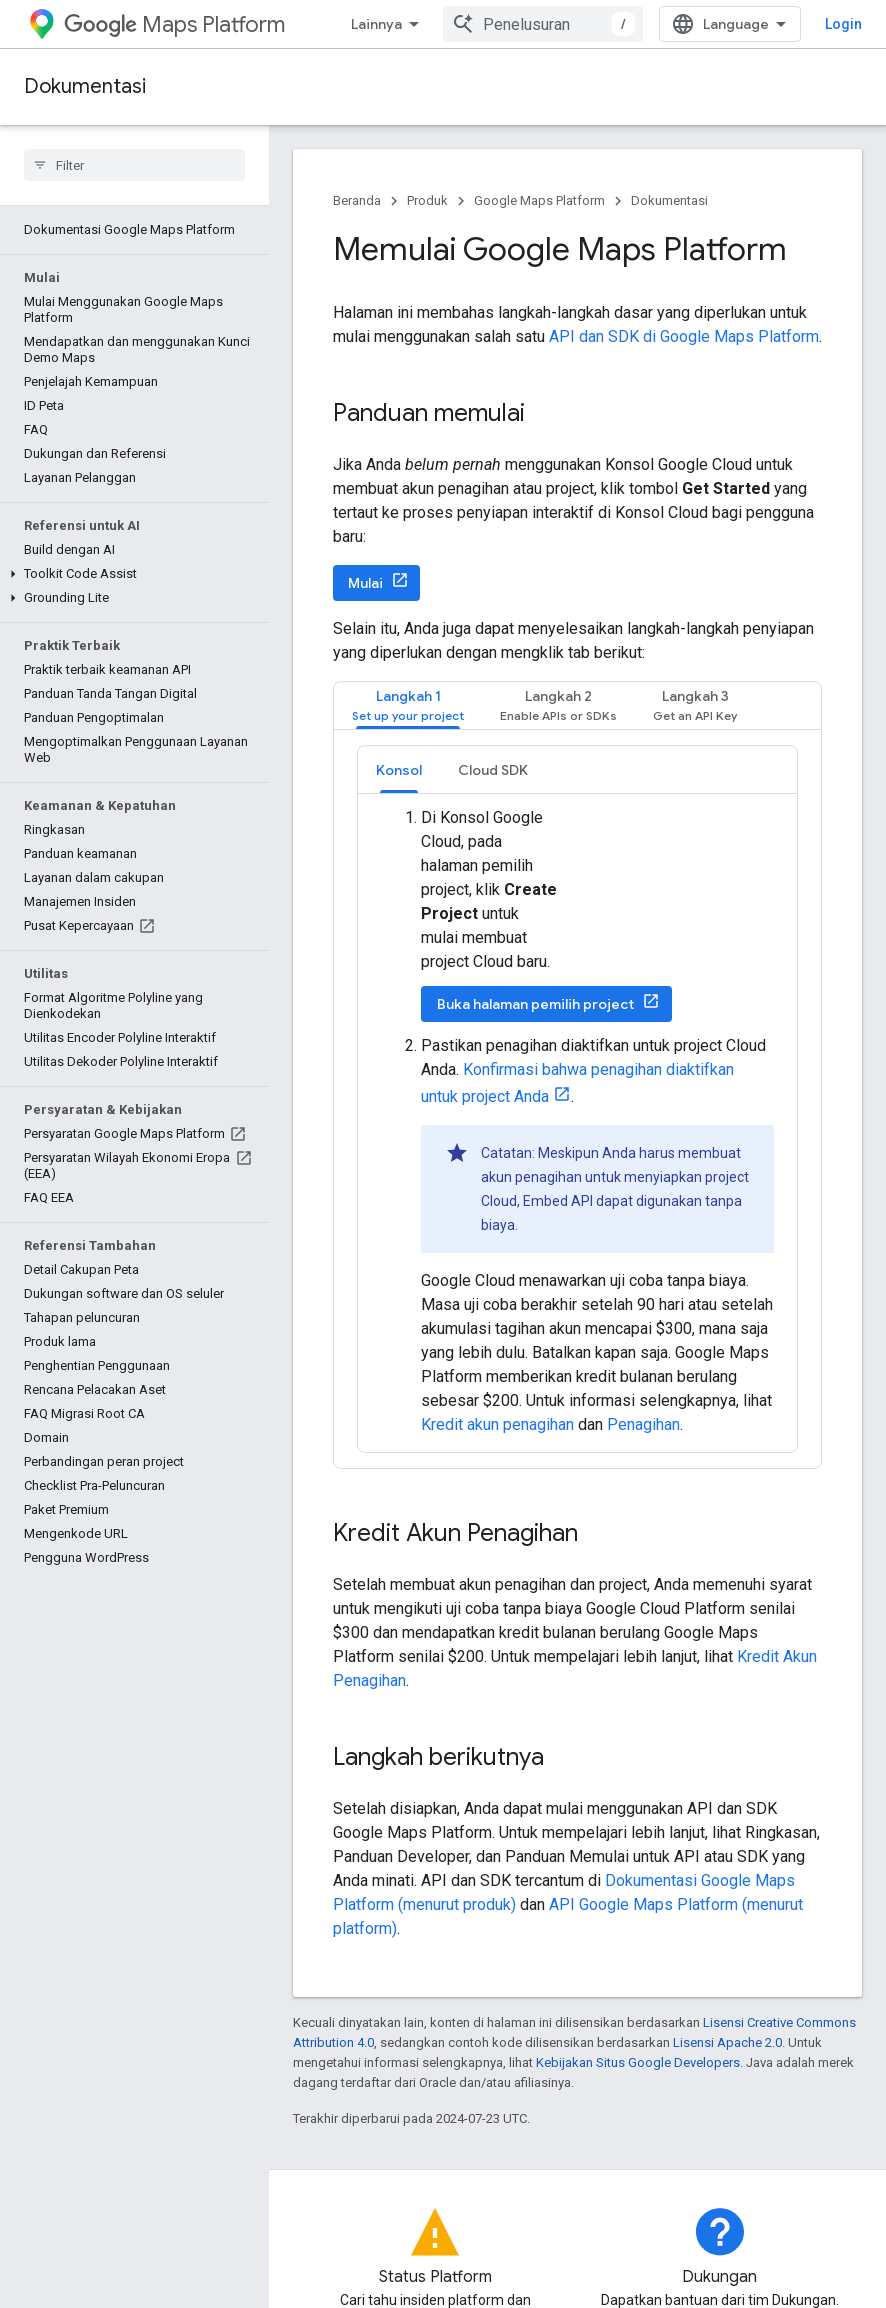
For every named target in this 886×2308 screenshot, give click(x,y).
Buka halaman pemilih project (535, 1004)
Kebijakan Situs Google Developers (638, 2062)
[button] (130, 574)
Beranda (357, 200)
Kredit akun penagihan (497, 1424)
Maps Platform (174, 24)
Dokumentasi (85, 86)
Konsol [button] (399, 770)
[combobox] (543, 24)
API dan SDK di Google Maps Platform (684, 336)
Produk (427, 200)
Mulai (365, 583)
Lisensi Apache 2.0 (727, 2042)
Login (843, 24)
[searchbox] (134, 165)
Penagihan (643, 1424)
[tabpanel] (577, 1099)
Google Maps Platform (539, 200)
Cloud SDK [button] (493, 770)
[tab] (408, 705)
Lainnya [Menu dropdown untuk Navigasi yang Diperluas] (376, 24)
